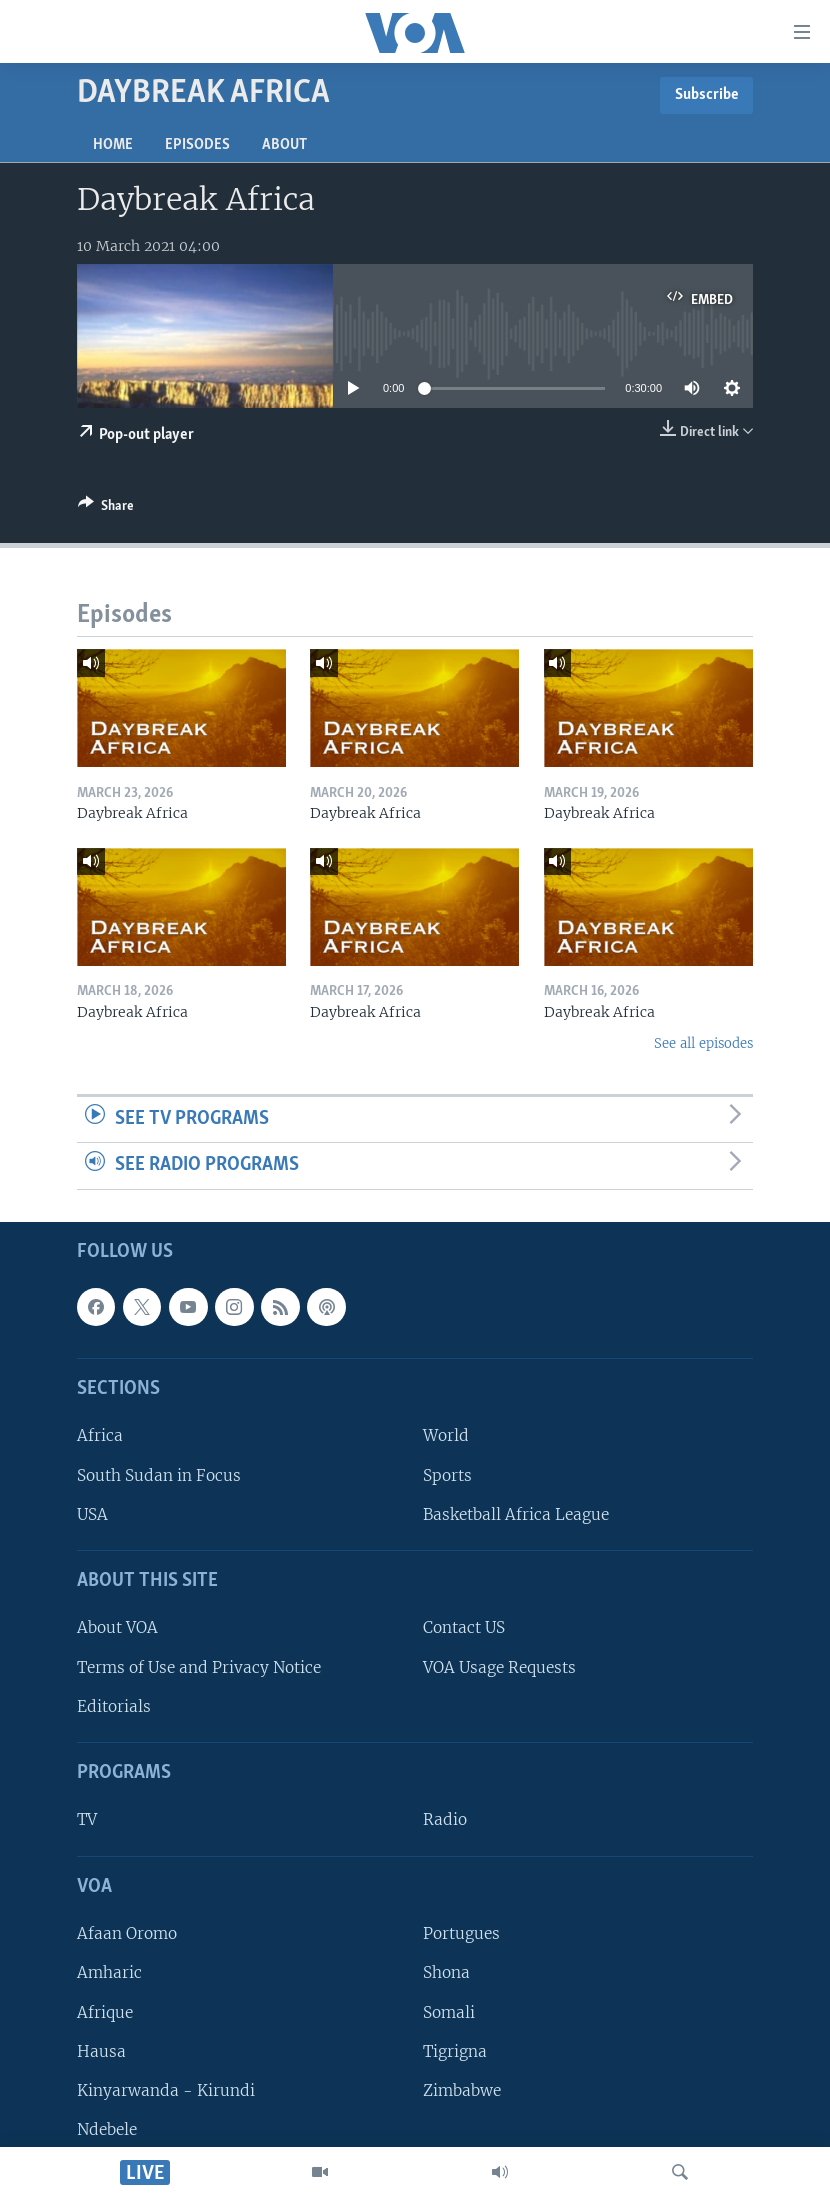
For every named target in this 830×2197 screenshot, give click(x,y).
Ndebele (107, 2129)
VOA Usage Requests (499, 1667)
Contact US (464, 1627)
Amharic (109, 1972)
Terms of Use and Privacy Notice (199, 1667)
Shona (446, 1972)
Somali (449, 2011)
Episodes (197, 145)
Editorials (114, 1706)
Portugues (461, 1933)
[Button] (106, 509)
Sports (447, 1475)
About (284, 145)
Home (113, 145)
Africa (100, 1435)
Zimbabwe (462, 2090)
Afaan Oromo (127, 1933)
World (446, 1435)
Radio (445, 1819)
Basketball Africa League (516, 1514)
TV (87, 1819)
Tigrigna (455, 2051)
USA (92, 1514)
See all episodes (703, 1043)
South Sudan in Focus (159, 1475)
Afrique (105, 2011)
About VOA (117, 1627)
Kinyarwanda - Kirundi (166, 2090)
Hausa (101, 2051)
